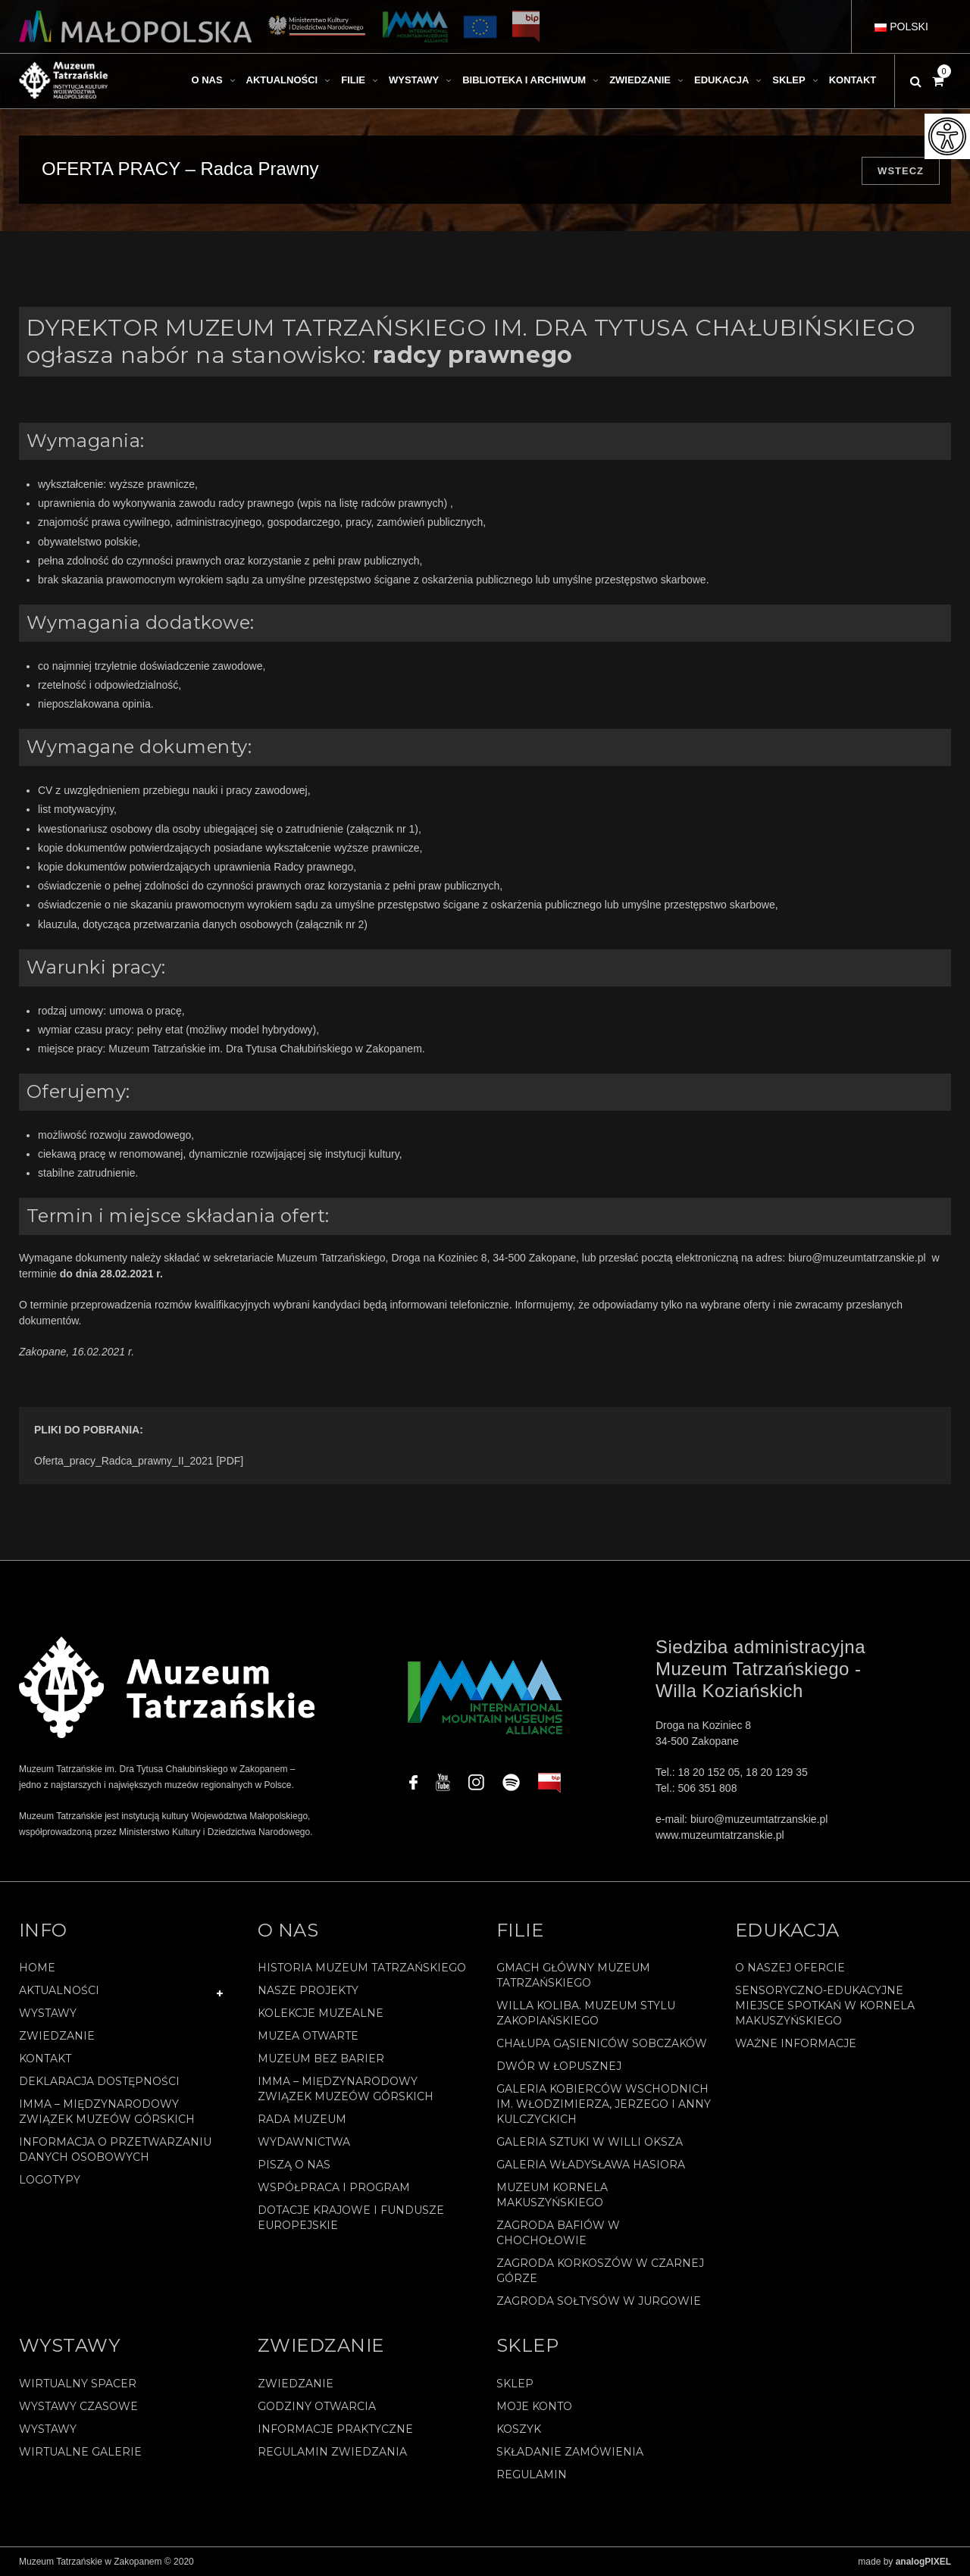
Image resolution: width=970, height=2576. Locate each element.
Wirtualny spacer (77, 2383)
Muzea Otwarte (308, 2036)
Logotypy (49, 2180)
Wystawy (48, 2013)
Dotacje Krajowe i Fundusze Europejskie (351, 2217)
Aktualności (59, 1990)
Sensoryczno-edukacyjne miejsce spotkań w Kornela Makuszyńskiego (825, 2005)
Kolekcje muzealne (320, 2013)
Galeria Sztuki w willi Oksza (589, 2142)
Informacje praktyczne (335, 2429)
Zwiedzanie (57, 2036)
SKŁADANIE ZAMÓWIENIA (569, 2452)
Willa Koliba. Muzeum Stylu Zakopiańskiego (585, 2013)
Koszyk (518, 2429)
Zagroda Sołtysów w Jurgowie (598, 2301)
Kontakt (45, 2058)
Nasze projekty (308, 1990)
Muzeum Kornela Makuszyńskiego (552, 2195)
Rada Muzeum (302, 2119)
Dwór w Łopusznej (558, 2066)
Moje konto (534, 2406)
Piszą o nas (294, 2164)
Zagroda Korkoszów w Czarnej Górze (600, 2270)
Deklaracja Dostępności (99, 2081)
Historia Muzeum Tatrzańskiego (362, 1967)
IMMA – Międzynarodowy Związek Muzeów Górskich (107, 2111)
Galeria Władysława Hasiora (590, 2164)
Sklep (515, 2383)
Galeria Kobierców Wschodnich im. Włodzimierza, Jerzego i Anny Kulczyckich (603, 2104)
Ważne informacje (795, 2043)
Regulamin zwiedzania (332, 2452)
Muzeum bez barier (321, 2058)
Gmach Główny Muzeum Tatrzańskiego (573, 1975)
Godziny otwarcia (317, 2406)
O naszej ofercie (790, 1967)
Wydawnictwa (304, 2142)
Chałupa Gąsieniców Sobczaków (601, 2043)
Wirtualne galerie (80, 2452)
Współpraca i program (334, 2187)
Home (37, 1967)
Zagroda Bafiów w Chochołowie (558, 2232)
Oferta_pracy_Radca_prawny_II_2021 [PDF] (138, 1461)
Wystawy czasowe (78, 2406)
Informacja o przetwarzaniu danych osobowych (115, 2149)
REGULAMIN (531, 2474)
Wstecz (901, 171)
